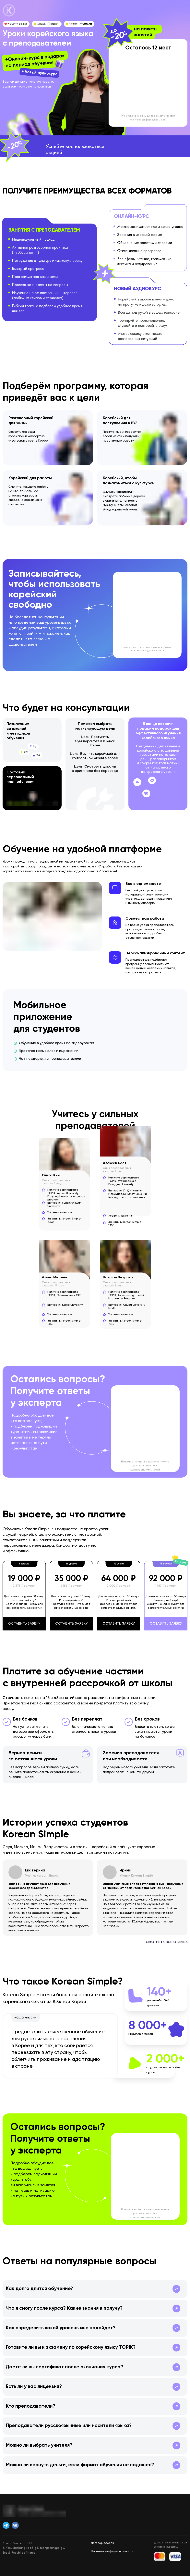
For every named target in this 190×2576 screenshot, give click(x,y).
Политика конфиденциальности (112, 2551)
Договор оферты (102, 2543)
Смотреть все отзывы (167, 1942)
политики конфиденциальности (148, 119)
